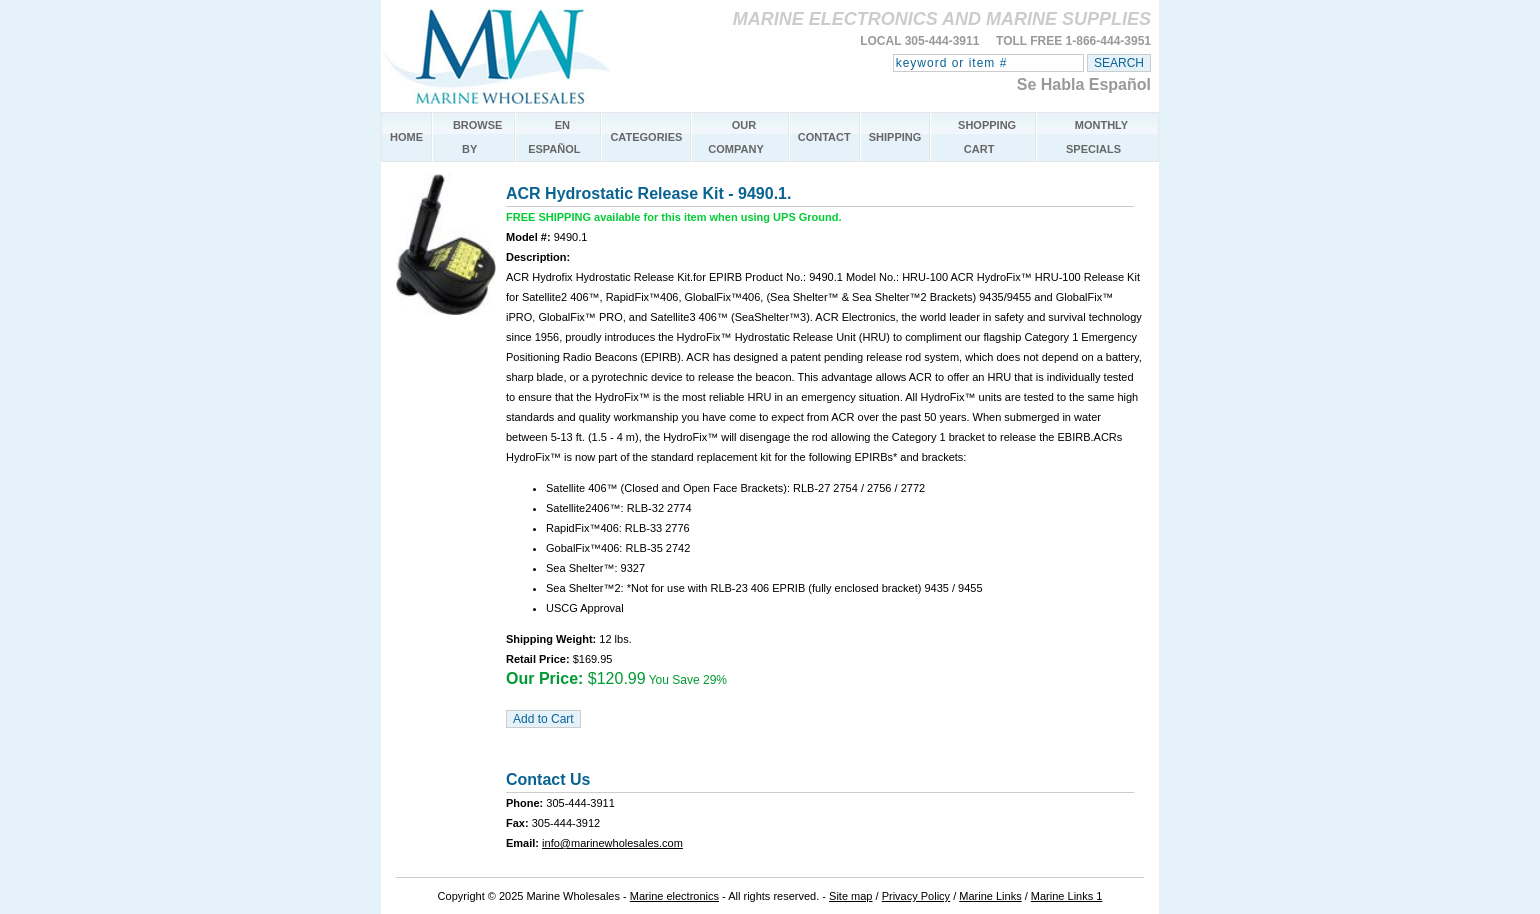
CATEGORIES (646, 137)
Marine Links (990, 896)
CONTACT (824, 137)
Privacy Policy (916, 896)
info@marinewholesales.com (612, 843)
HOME (406, 137)
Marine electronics (674, 896)
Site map (850, 896)
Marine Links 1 (1067, 896)
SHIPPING (895, 137)
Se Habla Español (1084, 84)
